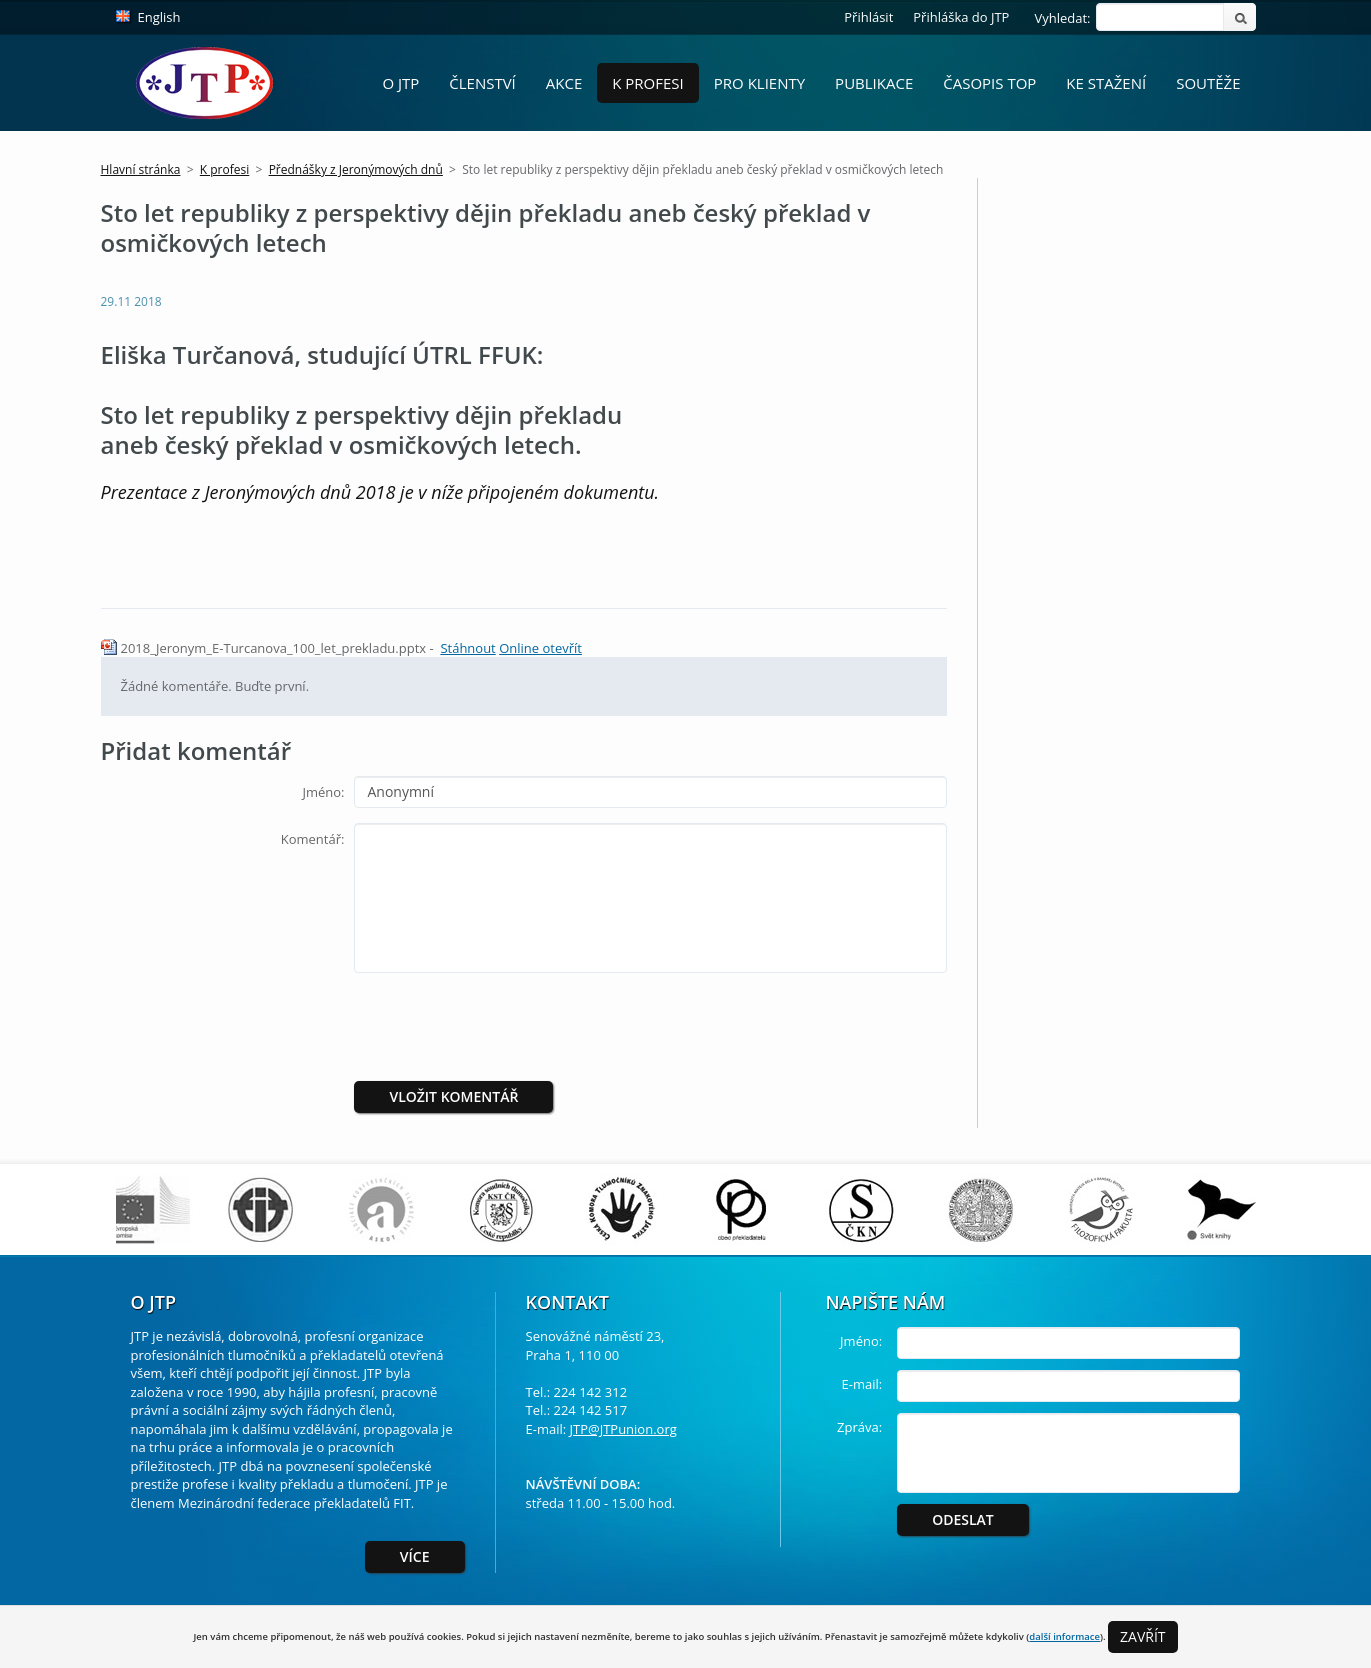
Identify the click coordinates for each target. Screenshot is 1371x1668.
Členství (482, 83)
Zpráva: (859, 1427)
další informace (1064, 1636)
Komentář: (313, 839)
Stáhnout (467, 648)
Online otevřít (540, 648)
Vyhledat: (1062, 18)
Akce (564, 83)
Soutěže (1208, 83)
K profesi (648, 83)
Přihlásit (868, 17)
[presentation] (521, 1027)
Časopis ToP (989, 83)
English (159, 17)
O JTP (400, 83)
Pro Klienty (759, 83)
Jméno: (323, 792)
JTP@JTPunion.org (623, 1429)
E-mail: (862, 1384)
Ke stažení (1106, 83)
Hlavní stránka (141, 169)
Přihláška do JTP (961, 17)
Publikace (874, 83)
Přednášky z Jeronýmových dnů (356, 169)
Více (415, 1556)
